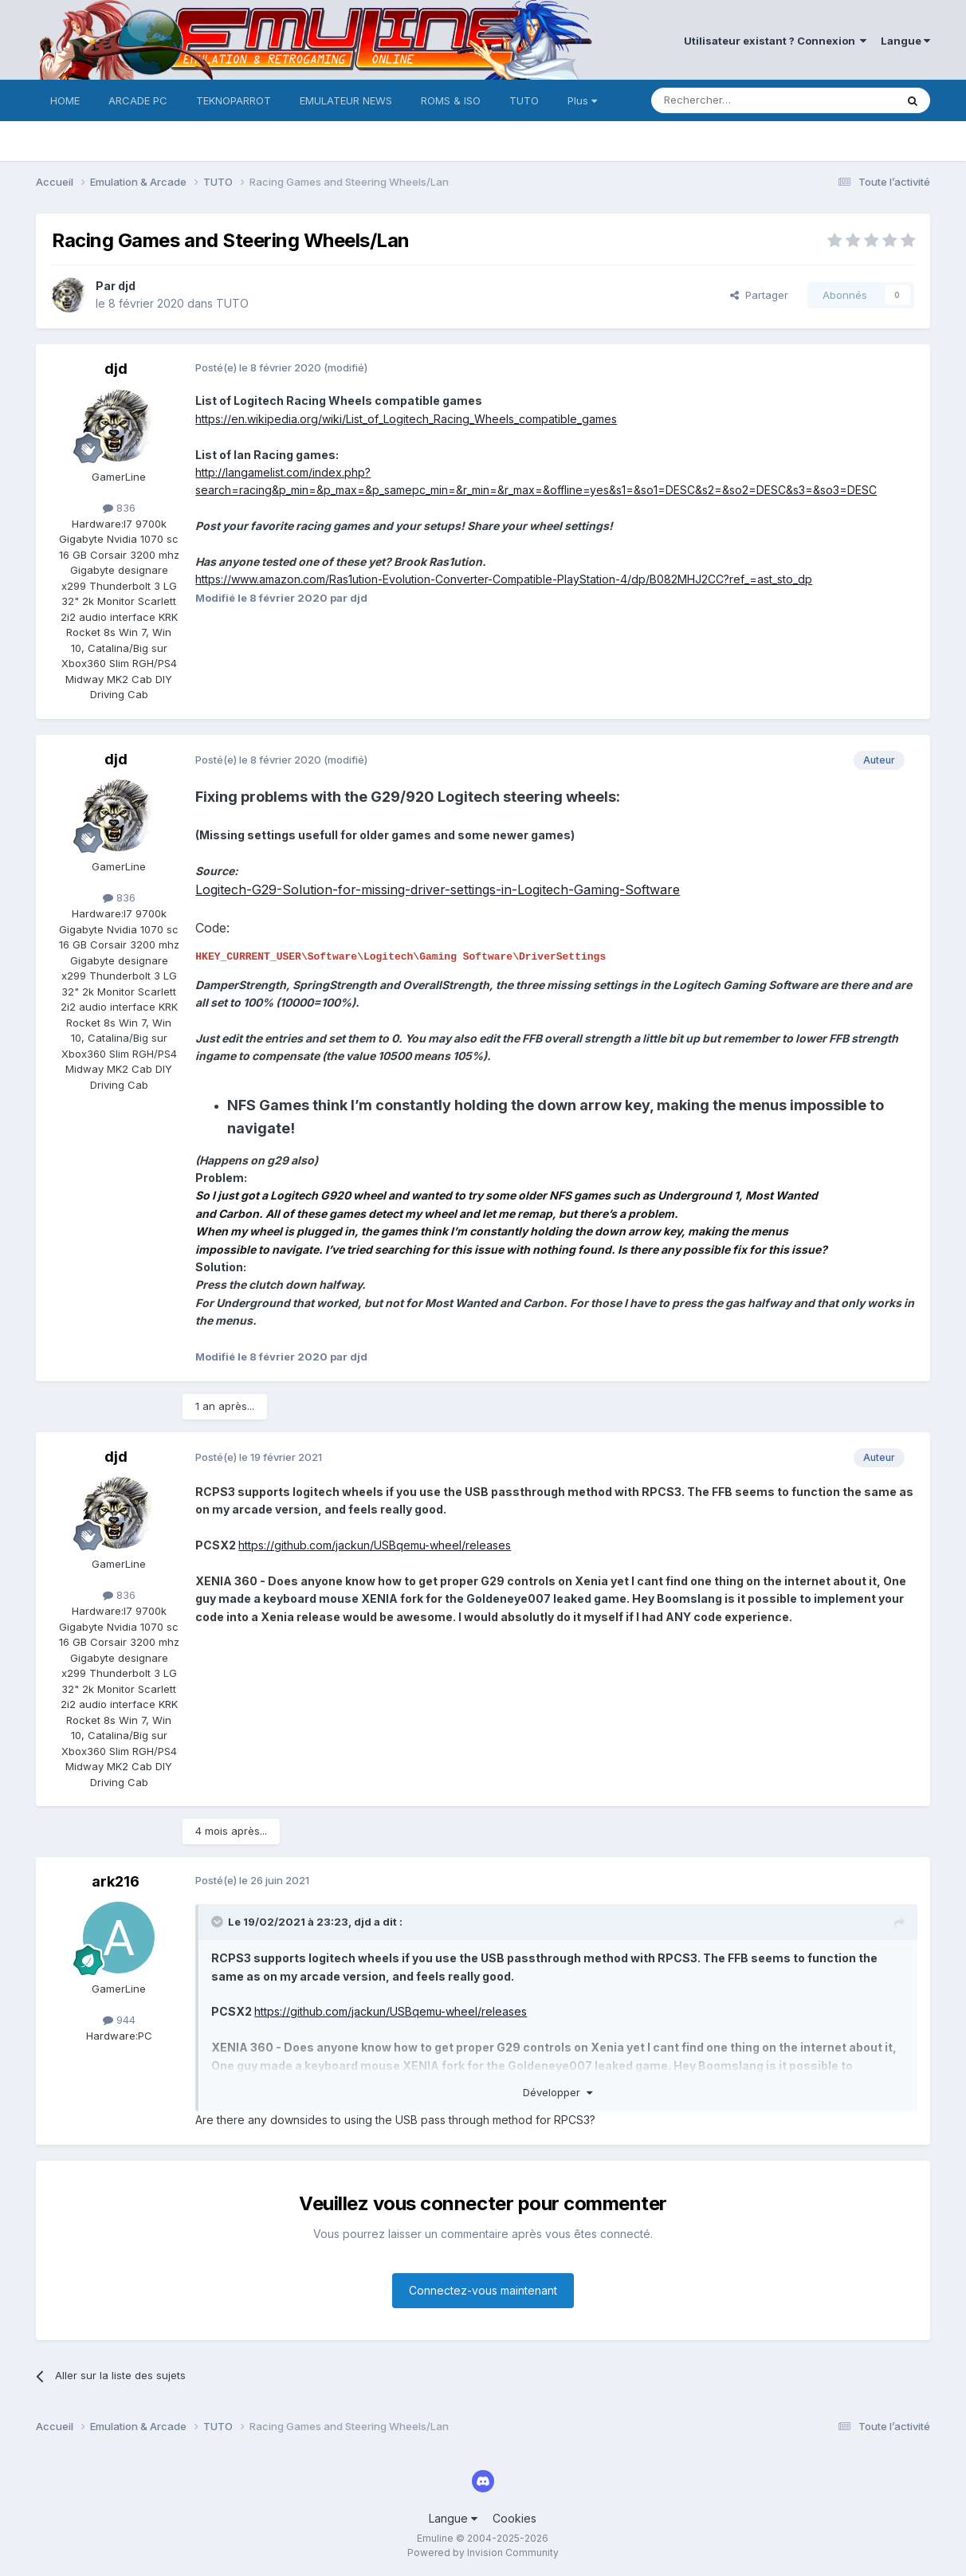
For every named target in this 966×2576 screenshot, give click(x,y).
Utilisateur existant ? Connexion (775, 40)
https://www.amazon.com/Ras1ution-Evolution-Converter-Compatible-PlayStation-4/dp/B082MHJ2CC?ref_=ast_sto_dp (503, 579)
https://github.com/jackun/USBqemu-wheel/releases (374, 1545)
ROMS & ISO (451, 100)
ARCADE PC (137, 100)
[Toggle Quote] (218, 1921)
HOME (65, 100)
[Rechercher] (738, 100)
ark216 (115, 1881)
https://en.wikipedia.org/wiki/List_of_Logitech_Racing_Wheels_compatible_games (406, 419)
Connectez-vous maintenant (483, 2290)
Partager (759, 295)
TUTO (524, 100)
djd (126, 286)
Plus (582, 100)
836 (119, 507)
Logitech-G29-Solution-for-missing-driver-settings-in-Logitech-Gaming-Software (437, 889)
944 (119, 2019)
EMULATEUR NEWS (346, 100)
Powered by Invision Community (483, 2552)
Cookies (514, 2518)
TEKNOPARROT (233, 100)
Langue (905, 40)
